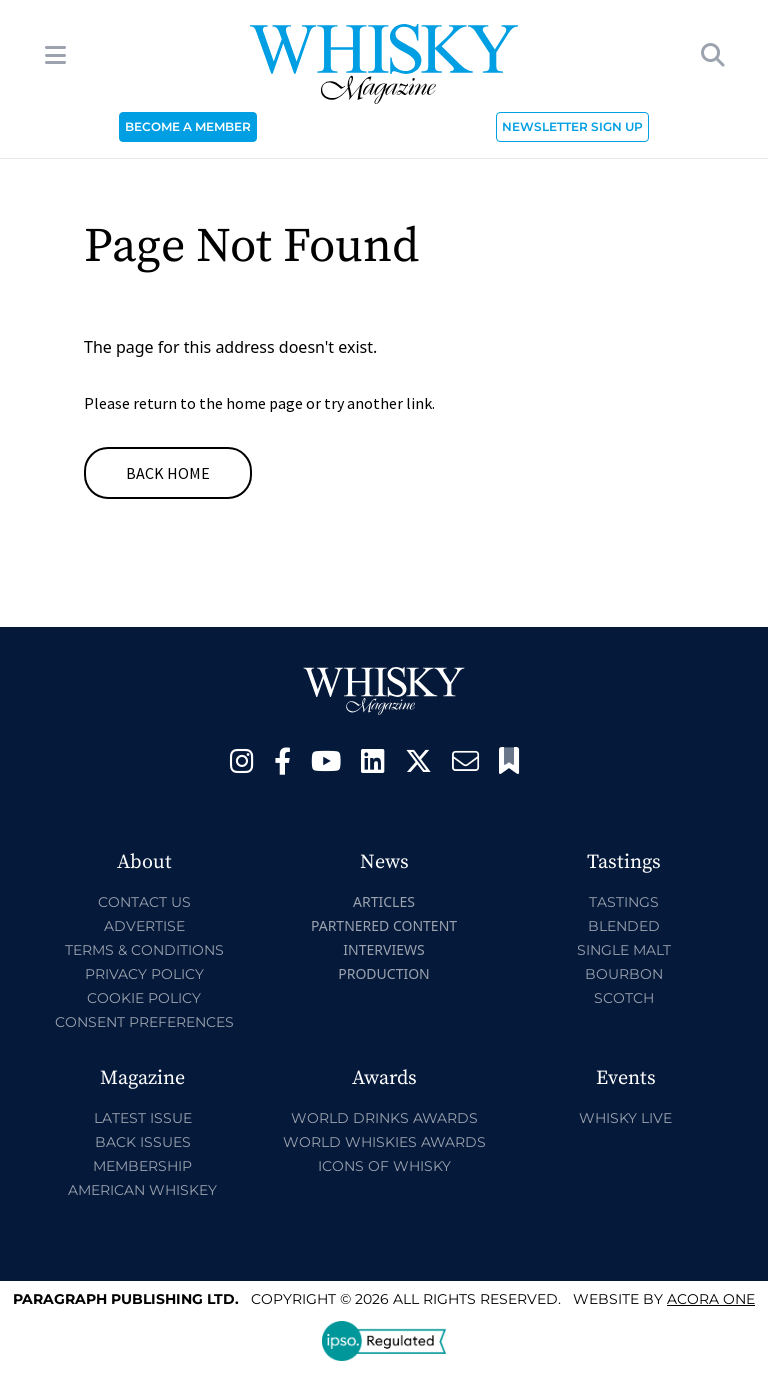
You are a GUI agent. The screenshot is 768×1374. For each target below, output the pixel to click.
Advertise (144, 926)
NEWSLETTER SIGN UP (572, 126)
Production (384, 973)
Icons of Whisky (384, 1166)
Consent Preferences (144, 1022)
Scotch (624, 998)
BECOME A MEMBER (188, 126)
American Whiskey (142, 1190)
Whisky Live (625, 1118)
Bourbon (624, 974)
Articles (384, 901)
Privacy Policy (144, 974)
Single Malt (624, 950)
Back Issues (143, 1142)
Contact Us (144, 902)
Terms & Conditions (144, 950)
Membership (142, 1166)
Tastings (624, 902)
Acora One (711, 1299)
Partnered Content (384, 925)
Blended (624, 926)
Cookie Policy (144, 998)
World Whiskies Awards (384, 1142)
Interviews (383, 949)
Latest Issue (143, 1118)
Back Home (168, 473)
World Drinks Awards (384, 1118)
